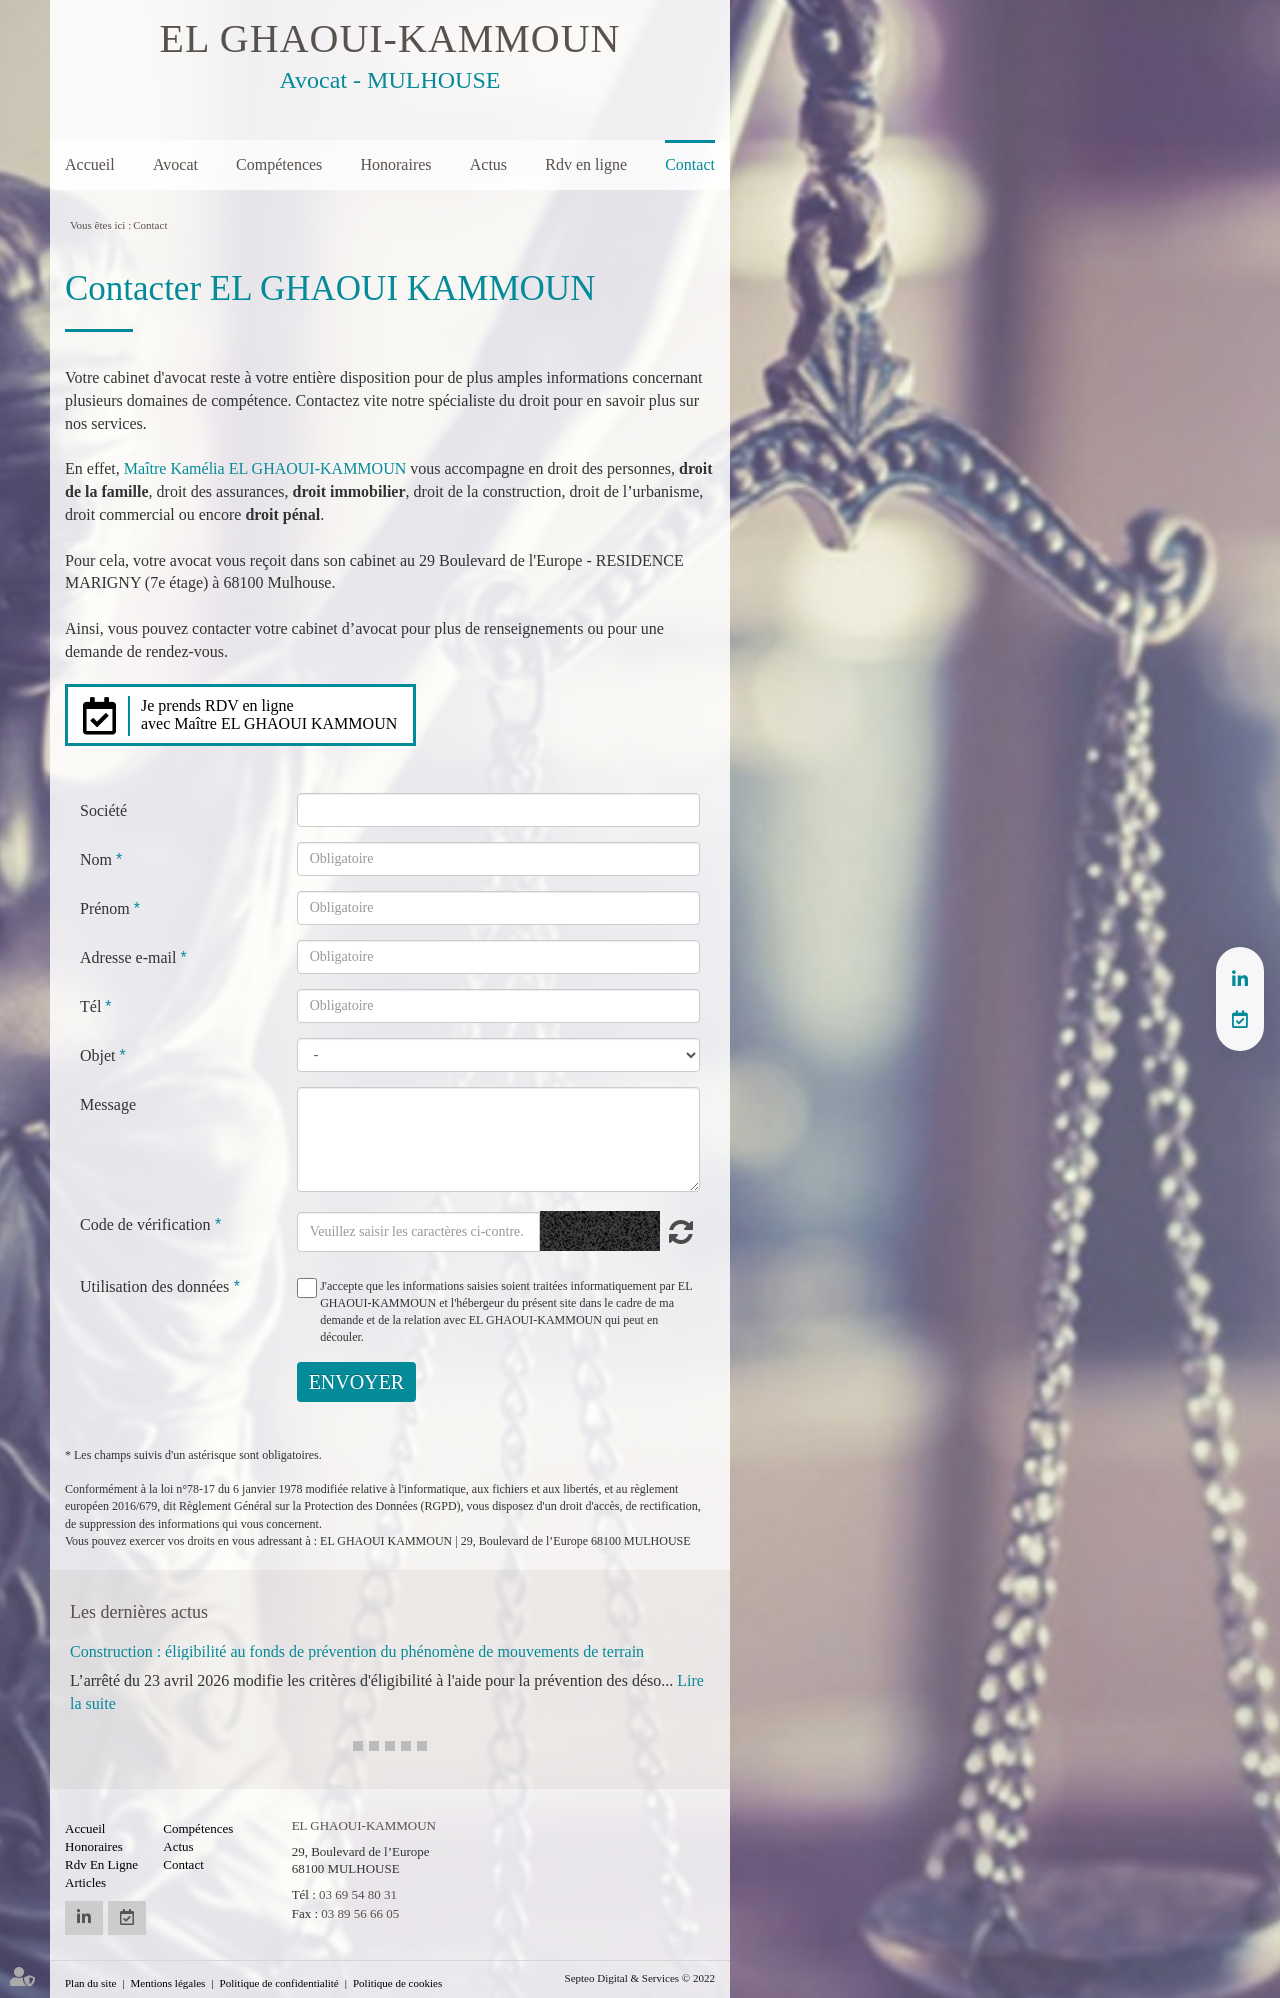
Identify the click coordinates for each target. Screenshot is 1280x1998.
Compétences (279, 164)
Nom (98, 859)
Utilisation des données (154, 1286)
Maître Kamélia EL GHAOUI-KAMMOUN (265, 468)
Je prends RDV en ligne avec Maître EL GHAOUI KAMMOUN (269, 714)
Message (108, 1104)
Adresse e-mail (130, 957)
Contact (690, 164)
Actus (488, 164)
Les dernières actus (139, 1612)
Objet (100, 1055)
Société (103, 810)
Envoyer (357, 1382)
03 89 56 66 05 (360, 1913)
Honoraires (395, 164)
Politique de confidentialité (279, 1983)
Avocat (175, 164)
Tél (92, 1006)
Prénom (107, 908)
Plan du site (90, 1983)
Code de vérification (145, 1224)
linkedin (1240, 979)
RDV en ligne (1240, 1019)
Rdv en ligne (586, 164)
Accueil (90, 164)
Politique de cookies (397, 1983)
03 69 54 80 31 (358, 1894)
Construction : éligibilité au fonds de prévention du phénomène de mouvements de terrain (357, 1651)
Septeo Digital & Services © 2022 (640, 1978)
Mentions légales (168, 1983)
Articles (85, 1882)
